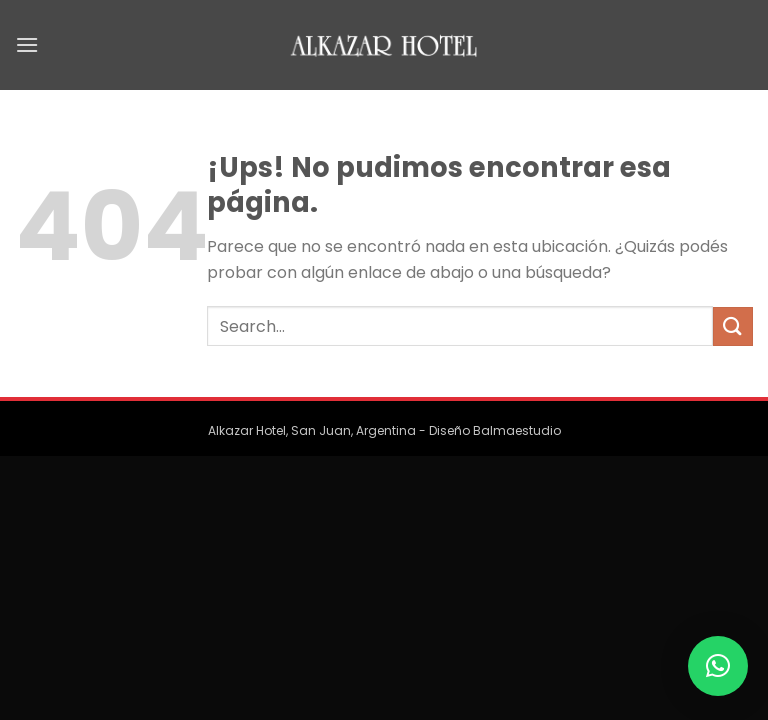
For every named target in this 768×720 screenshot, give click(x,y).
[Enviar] (733, 326)
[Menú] (27, 44)
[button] (718, 666)
